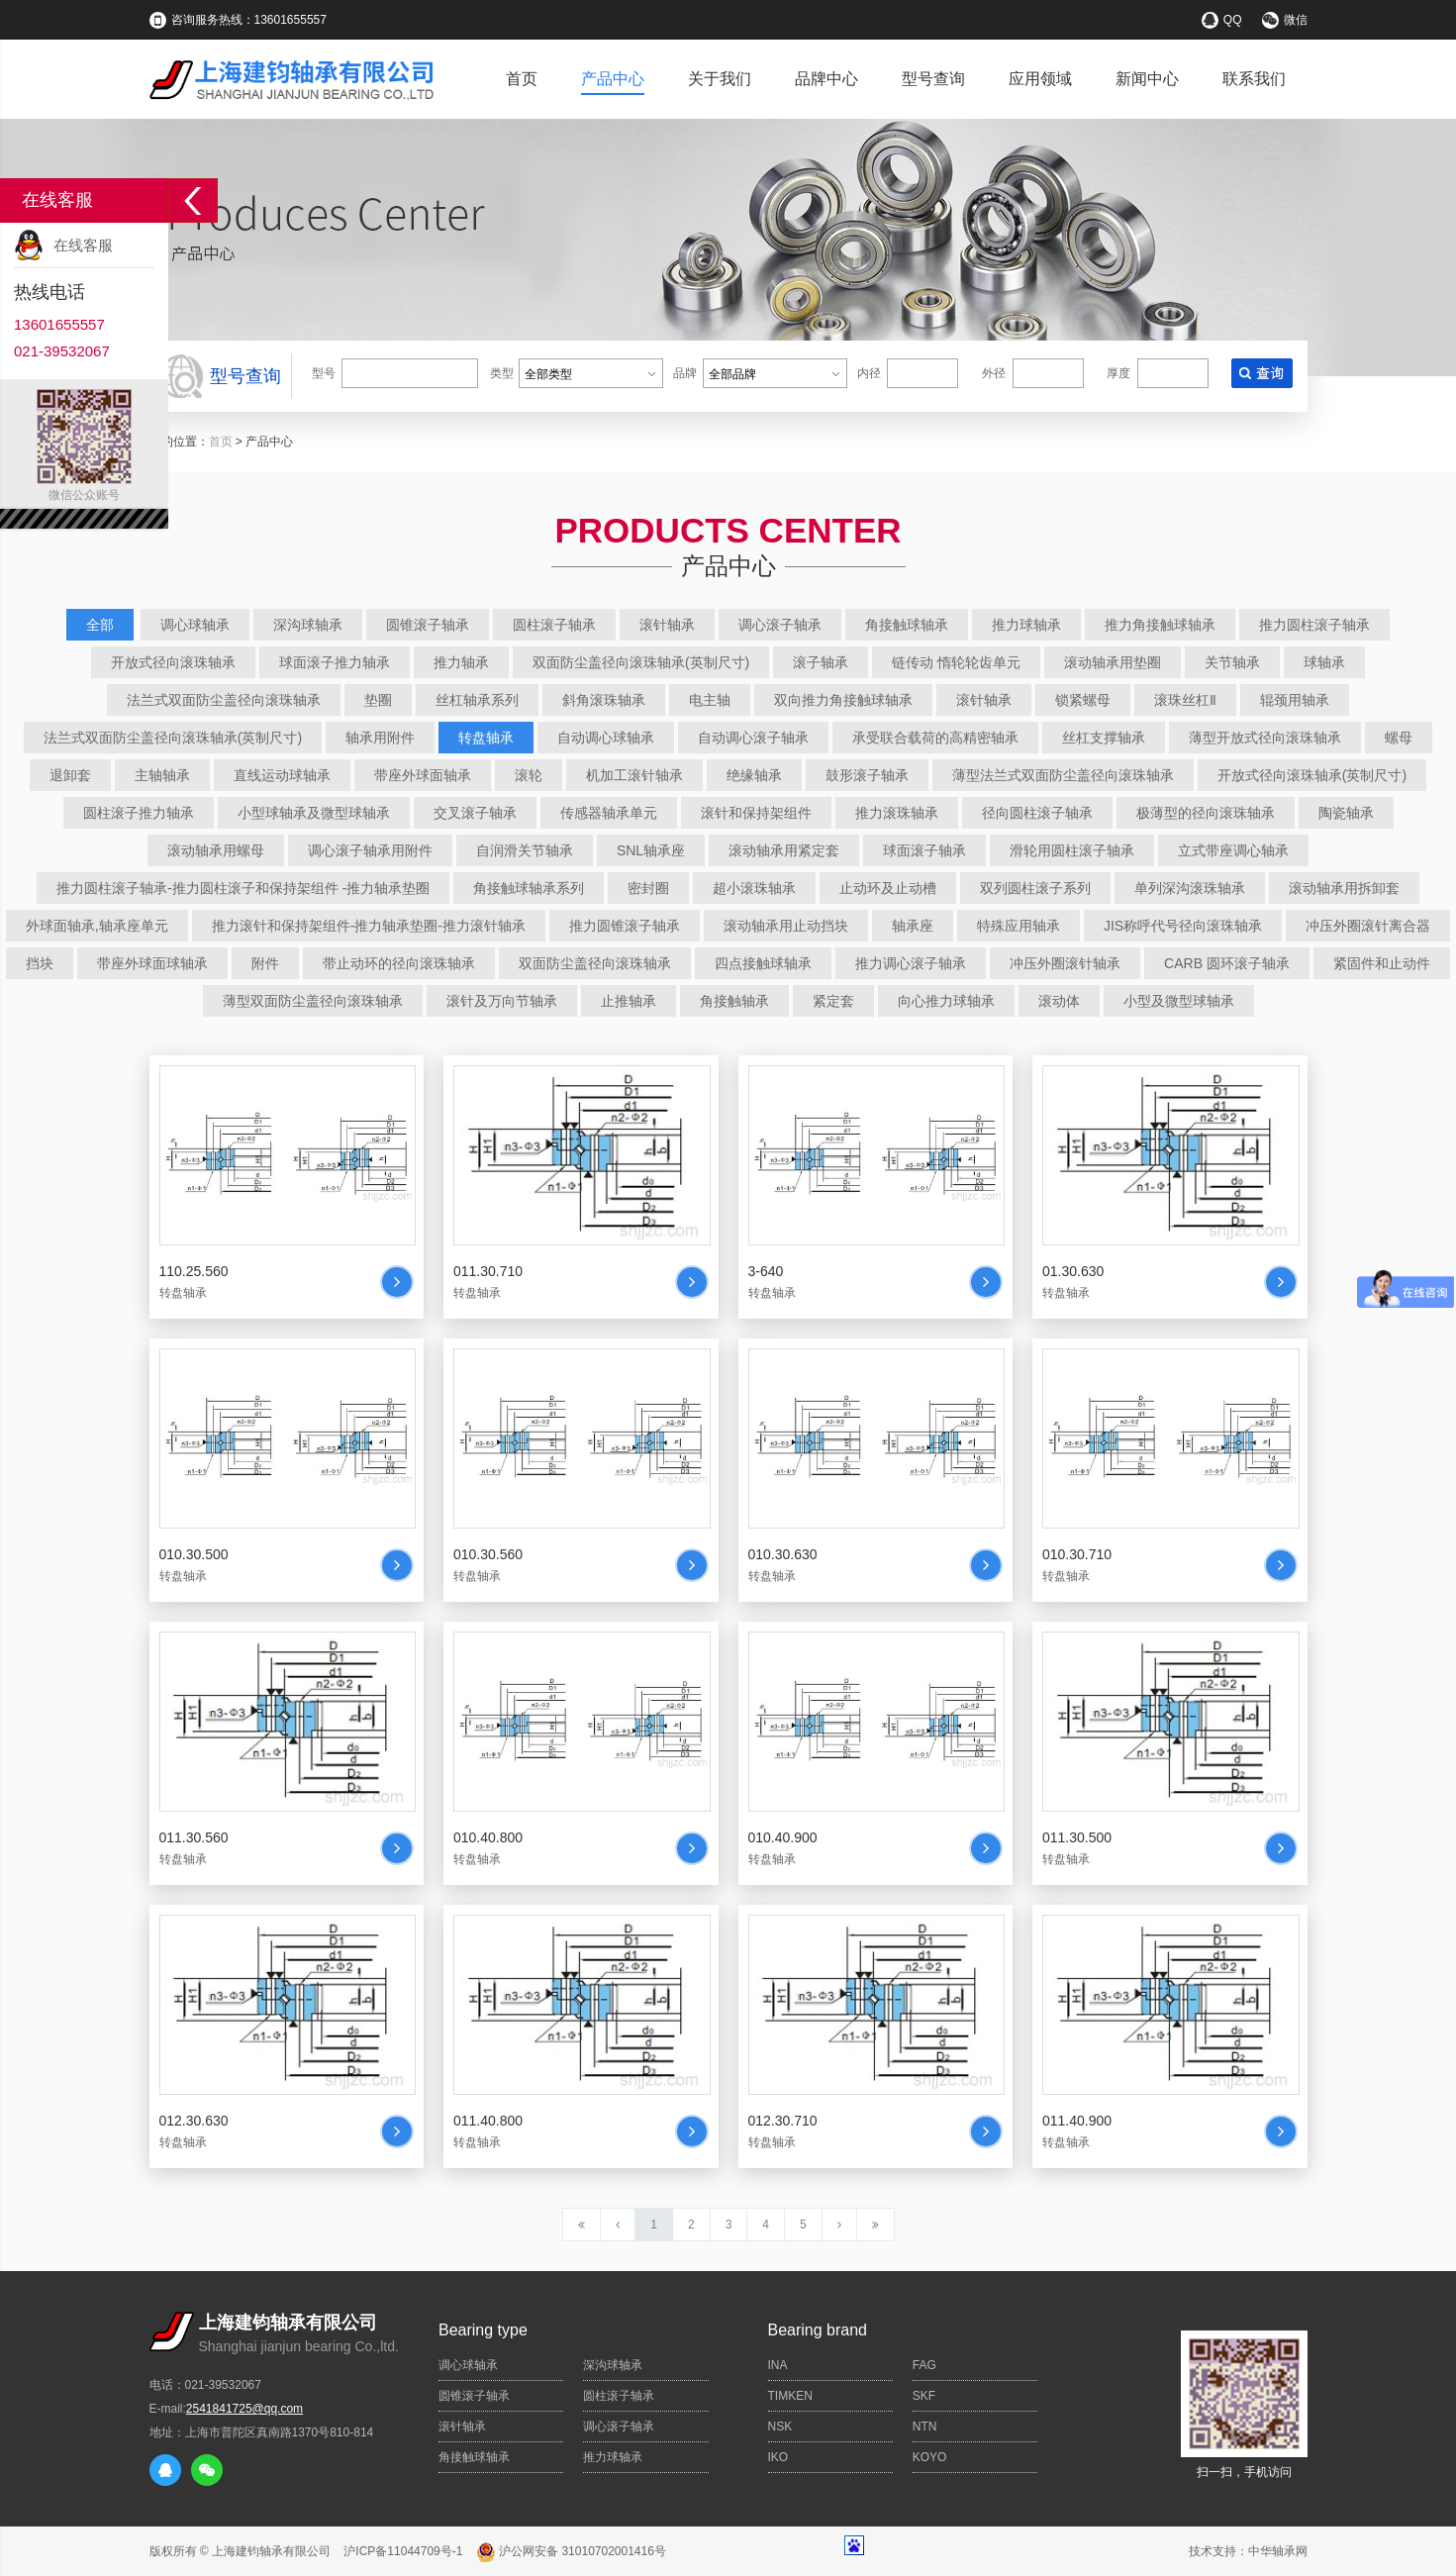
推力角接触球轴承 (1160, 625)
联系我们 (1254, 78)
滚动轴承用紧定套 (783, 850)
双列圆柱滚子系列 (1035, 888)
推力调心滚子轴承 (910, 963)
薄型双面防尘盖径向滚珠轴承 (313, 1001)
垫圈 (378, 700)
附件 (265, 963)
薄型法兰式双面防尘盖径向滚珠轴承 (1063, 775)
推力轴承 (461, 662)
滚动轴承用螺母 (215, 850)
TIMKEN (790, 2396)
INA (778, 2365)
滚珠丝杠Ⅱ (1185, 700)
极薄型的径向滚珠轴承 (1205, 813)
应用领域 (1040, 78)
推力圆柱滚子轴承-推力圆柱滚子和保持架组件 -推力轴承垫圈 (243, 888)
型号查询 (933, 78)
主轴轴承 (162, 775)
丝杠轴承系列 (477, 700)
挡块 (39, 963)
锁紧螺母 (1083, 700)
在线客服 (83, 245)
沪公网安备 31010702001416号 (571, 2551)
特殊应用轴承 (1018, 926)
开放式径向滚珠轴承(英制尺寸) (1312, 775)
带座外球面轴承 (422, 775)
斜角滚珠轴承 (603, 700)
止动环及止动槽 (887, 888)
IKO (778, 2457)
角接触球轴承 (906, 625)
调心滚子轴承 (780, 625)
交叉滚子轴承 (475, 813)
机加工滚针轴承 (634, 775)
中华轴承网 (1278, 2551)
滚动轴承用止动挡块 (786, 926)
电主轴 (709, 700)
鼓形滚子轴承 (867, 775)
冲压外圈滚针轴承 (1065, 963)
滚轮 (528, 775)
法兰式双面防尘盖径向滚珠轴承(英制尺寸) (173, 737)
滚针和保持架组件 (756, 813)
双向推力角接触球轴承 (843, 700)
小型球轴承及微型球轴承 (314, 813)
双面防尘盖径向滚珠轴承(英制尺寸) (641, 662)
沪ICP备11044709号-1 (402, 2551)
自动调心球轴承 (605, 737)
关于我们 (719, 78)
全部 (100, 625)
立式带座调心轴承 (1233, 850)
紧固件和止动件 (1381, 963)
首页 (521, 78)
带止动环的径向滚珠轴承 (399, 963)
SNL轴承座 (651, 850)
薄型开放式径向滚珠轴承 (1265, 737)
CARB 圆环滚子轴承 (1227, 963)
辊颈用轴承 (1294, 700)
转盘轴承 (486, 737)
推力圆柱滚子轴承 (1314, 625)
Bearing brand (818, 2330)
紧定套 (833, 1001)
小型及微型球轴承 (1178, 1001)
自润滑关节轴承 (524, 850)
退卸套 (70, 775)
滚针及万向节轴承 (501, 1001)
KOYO (930, 2457)
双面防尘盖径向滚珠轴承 (595, 963)
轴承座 (912, 926)
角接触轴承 (734, 1001)
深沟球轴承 (307, 625)
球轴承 (1324, 662)
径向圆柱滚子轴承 (1037, 813)
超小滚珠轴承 (754, 888)
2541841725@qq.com (244, 2409)
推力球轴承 (1026, 625)
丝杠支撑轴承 (1103, 737)
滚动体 (1059, 1001)
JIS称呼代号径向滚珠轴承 (1183, 926)
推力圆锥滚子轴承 (624, 926)
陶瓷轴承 (1346, 813)
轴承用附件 (380, 737)
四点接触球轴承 (763, 963)
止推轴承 (628, 1001)
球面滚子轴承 (924, 850)
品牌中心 (826, 78)
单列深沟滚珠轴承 (1189, 888)
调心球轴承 (195, 625)
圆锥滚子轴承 (427, 625)
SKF (924, 2396)
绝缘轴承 (754, 775)
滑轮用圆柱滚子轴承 (1072, 850)
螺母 (1398, 737)
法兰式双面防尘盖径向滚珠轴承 (224, 700)
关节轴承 (1232, 662)
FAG (924, 2365)
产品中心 (612, 78)
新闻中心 (1147, 78)
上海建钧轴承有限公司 (271, 2551)
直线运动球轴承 (282, 775)
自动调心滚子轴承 (753, 737)
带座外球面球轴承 (152, 963)
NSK (780, 2426)
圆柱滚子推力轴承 (138, 813)
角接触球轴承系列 (528, 888)
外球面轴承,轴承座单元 (97, 926)
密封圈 (648, 888)
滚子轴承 (820, 662)
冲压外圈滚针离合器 (1368, 926)
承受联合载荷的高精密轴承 (935, 737)
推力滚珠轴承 (896, 813)
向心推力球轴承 (946, 1001)
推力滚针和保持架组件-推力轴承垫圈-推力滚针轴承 (369, 926)
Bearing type (483, 2330)
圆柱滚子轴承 (554, 625)
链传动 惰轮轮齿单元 (956, 662)
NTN (925, 2426)
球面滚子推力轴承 (334, 662)
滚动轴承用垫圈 (1112, 662)
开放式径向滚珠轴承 (173, 662)
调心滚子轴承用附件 (370, 850)
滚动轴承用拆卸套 (1344, 888)
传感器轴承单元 (608, 813)
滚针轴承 (667, 625)
